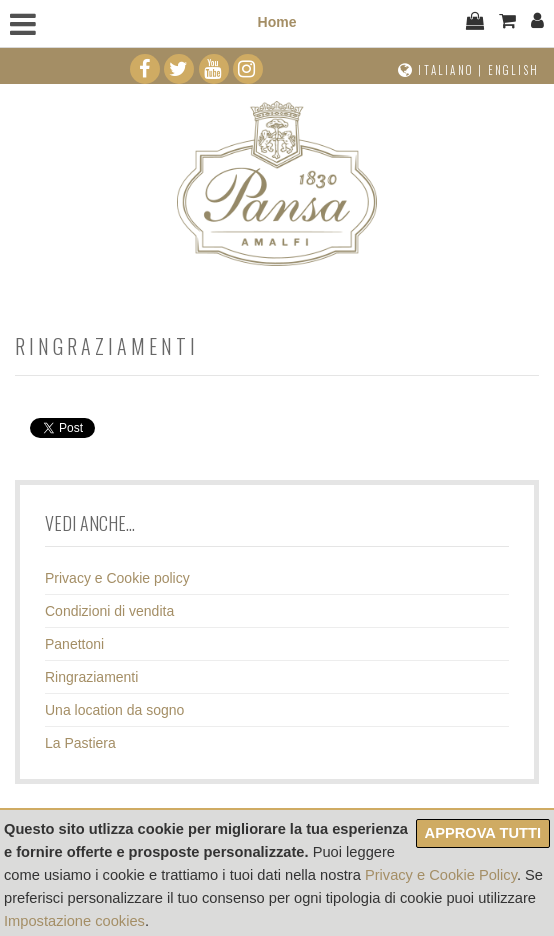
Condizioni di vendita (109, 611)
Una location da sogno (114, 710)
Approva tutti (483, 833)
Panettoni (74, 644)
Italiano (446, 70)
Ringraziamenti (91, 677)
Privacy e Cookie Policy (441, 875)
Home (277, 22)
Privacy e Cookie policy (117, 578)
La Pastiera (80, 743)
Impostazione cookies (74, 921)
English (513, 70)
